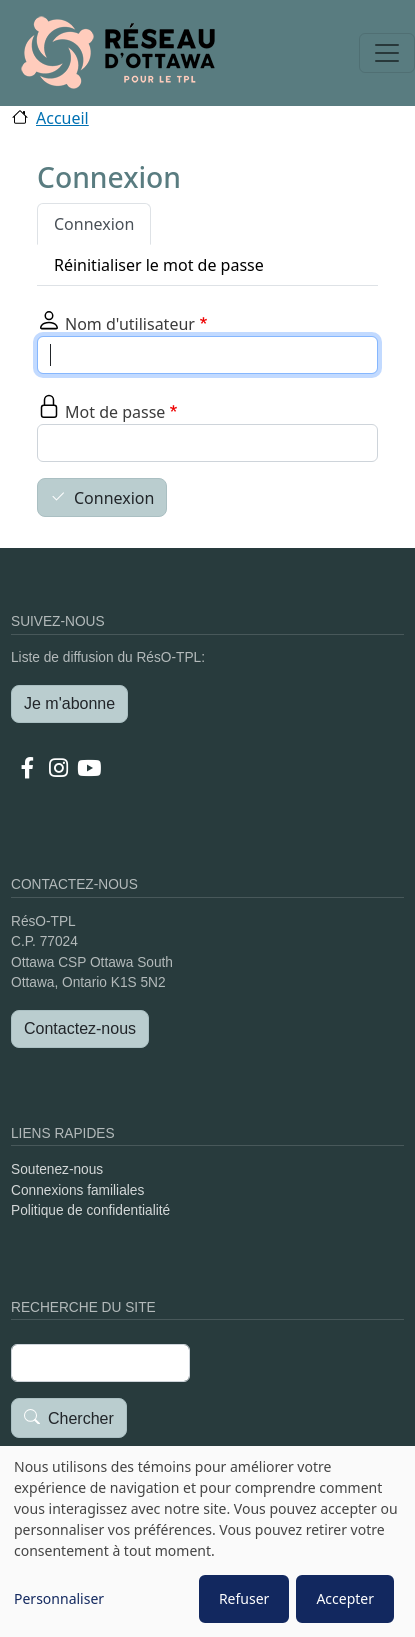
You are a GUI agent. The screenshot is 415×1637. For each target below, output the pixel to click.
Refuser (244, 1598)
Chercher (81, 1418)
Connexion (94, 224)
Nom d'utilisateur (130, 324)
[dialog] (207, 1541)
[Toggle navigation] (387, 53)
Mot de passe (115, 412)
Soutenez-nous (57, 1169)
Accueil (62, 118)
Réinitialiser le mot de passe (159, 265)
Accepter (345, 1598)
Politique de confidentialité (90, 1210)
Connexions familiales (77, 1190)
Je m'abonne (69, 703)
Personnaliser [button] (59, 1598)
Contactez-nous (80, 1028)
